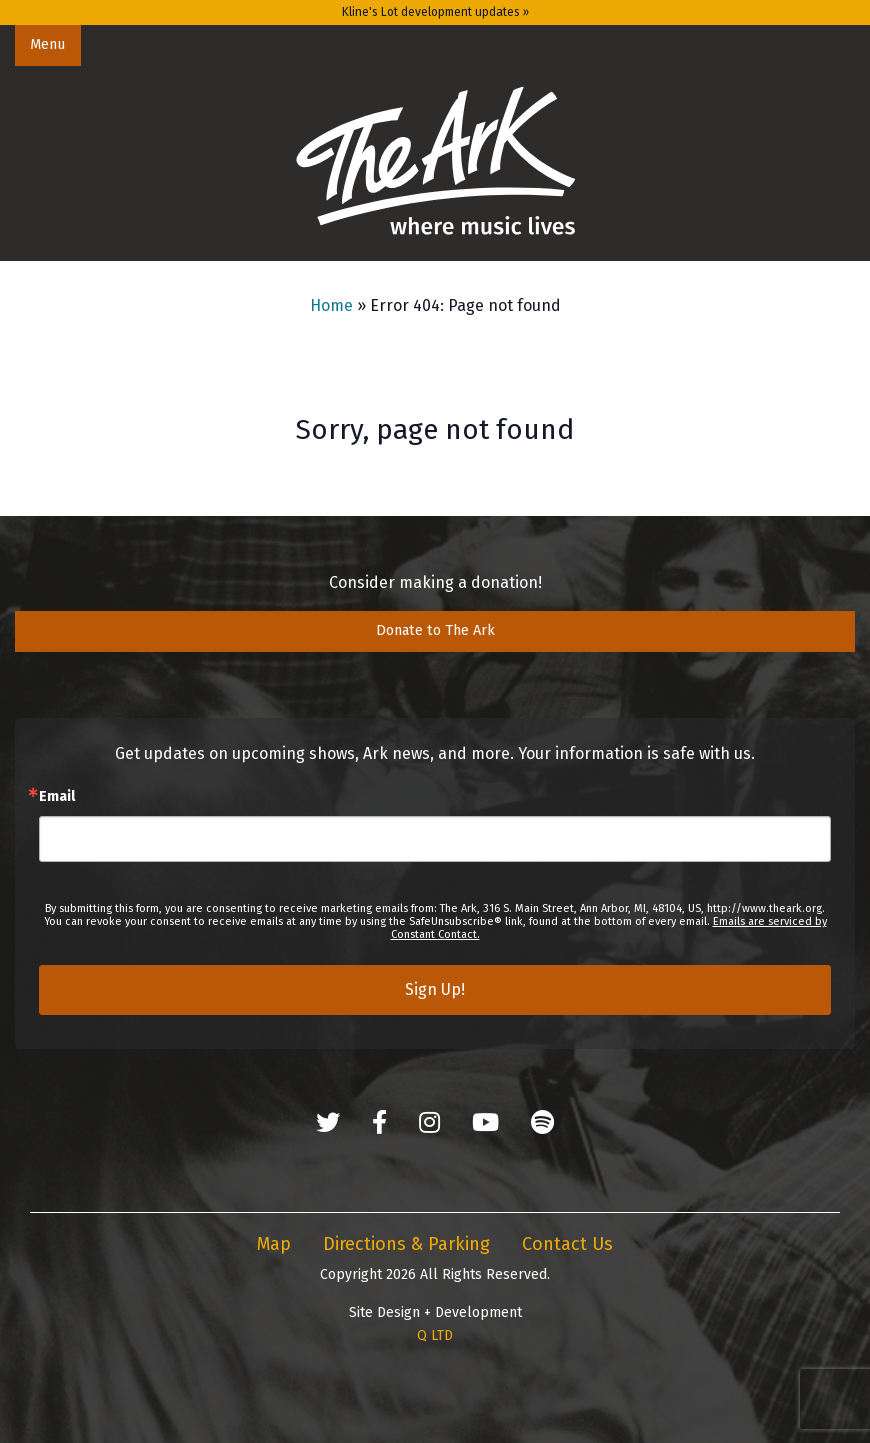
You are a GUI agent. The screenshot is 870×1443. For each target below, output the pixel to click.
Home (331, 305)
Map (274, 1244)
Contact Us (567, 1244)
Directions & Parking (406, 1244)
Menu (47, 44)
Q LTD (435, 1335)
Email (57, 797)
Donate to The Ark (435, 630)
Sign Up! (435, 989)
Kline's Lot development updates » (435, 12)
